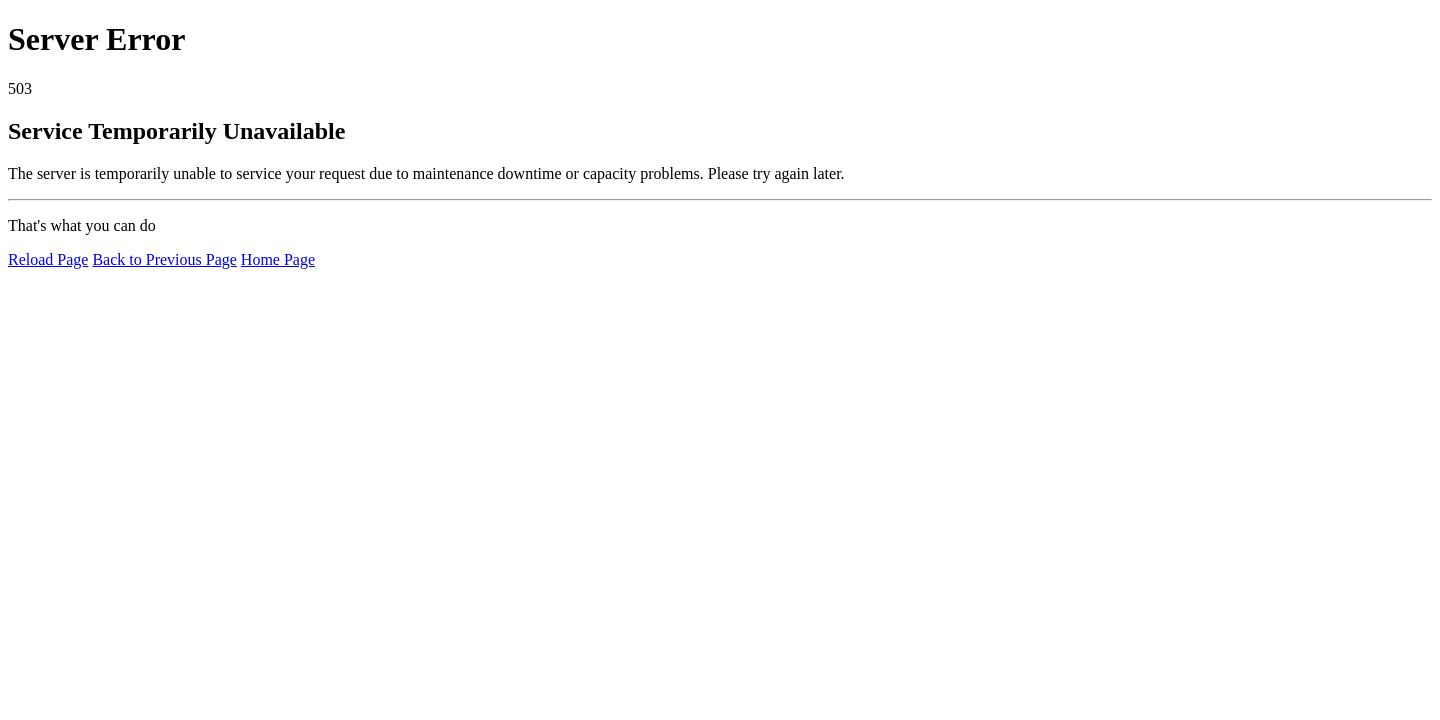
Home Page (278, 259)
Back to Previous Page (164, 259)
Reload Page (48, 259)
